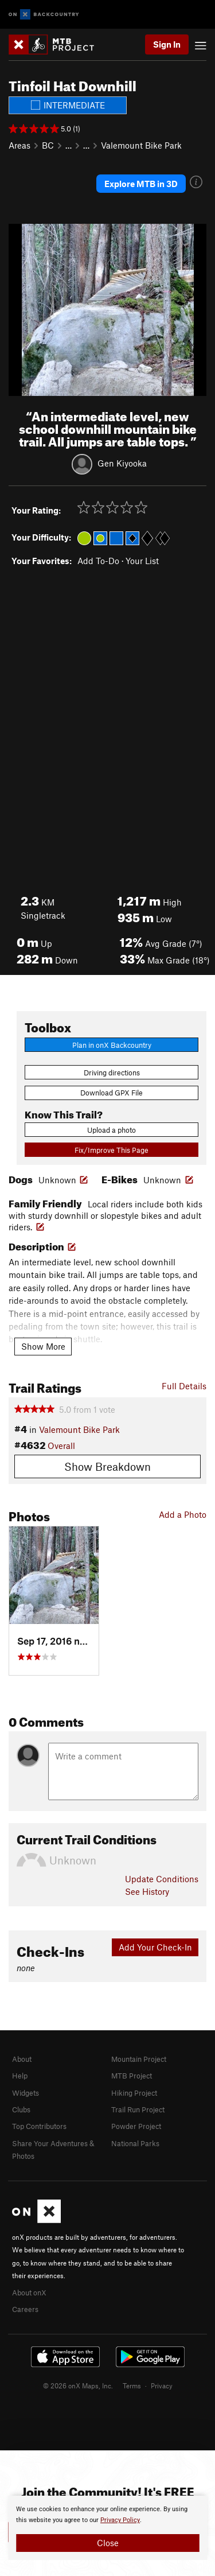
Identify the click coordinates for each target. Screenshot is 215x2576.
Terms (132, 2385)
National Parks (135, 2143)
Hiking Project (134, 2092)
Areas (19, 145)
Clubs (21, 2109)
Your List (142, 560)
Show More (43, 1346)
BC (48, 145)
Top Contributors (39, 2126)
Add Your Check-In (155, 1947)
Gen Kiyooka (122, 462)
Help (20, 2075)
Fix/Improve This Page (111, 1150)
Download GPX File (111, 1092)
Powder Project (136, 2126)
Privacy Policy (120, 2520)
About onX (29, 2292)
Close (108, 2543)
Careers (25, 2309)
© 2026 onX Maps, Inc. (78, 2385)
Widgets (25, 2092)
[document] (107, 2528)
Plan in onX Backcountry (111, 1045)
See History (147, 1891)
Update (161, 1879)
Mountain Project (138, 2059)
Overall (61, 1445)
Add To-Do (98, 560)
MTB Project (131, 2075)
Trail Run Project (138, 2109)
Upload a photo (111, 1129)
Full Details (184, 1386)
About (22, 2059)
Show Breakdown (107, 1466)
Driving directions (112, 1072)
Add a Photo (182, 1514)
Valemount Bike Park (141, 145)
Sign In (167, 44)
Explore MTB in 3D (141, 183)
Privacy (162, 2385)
